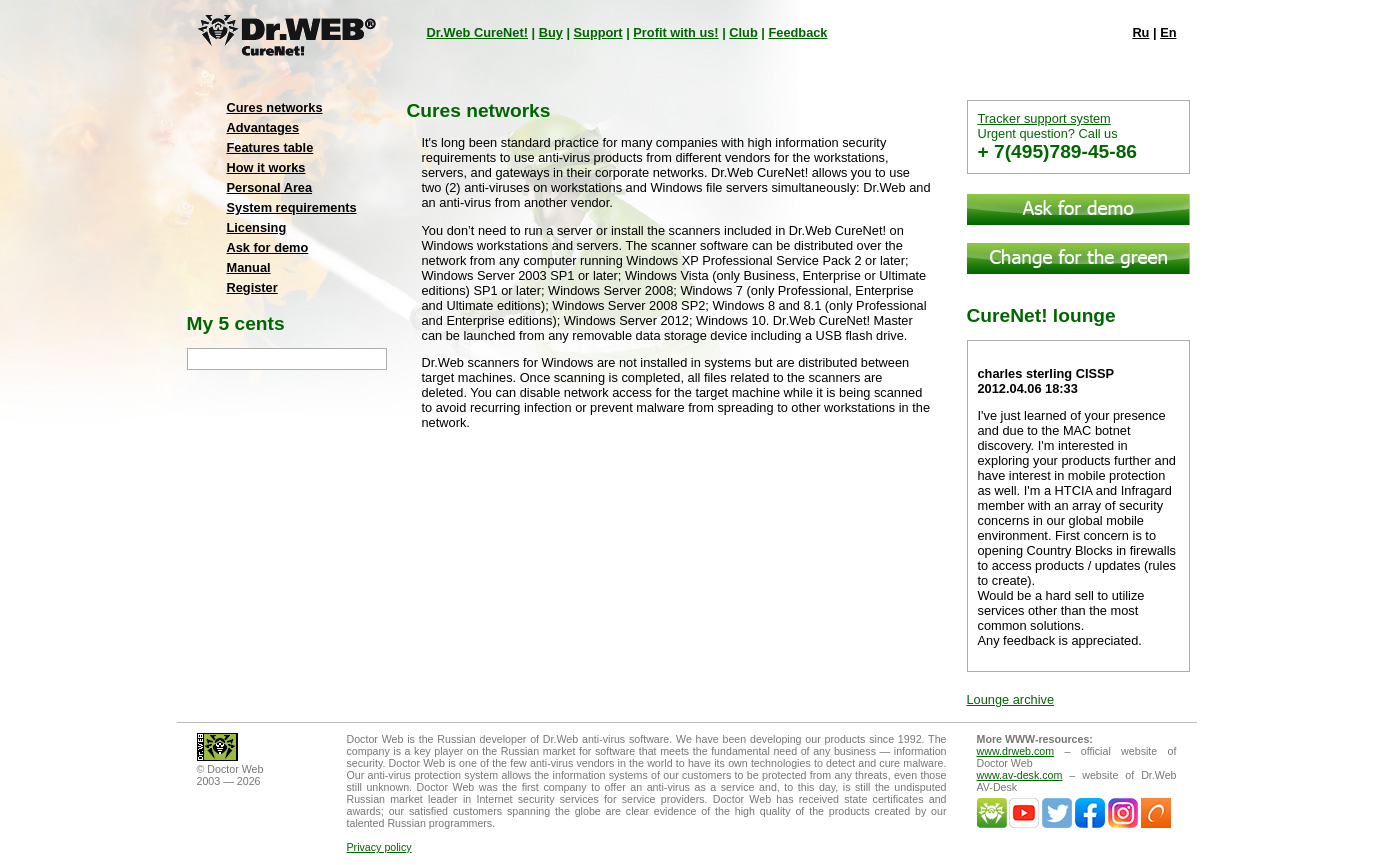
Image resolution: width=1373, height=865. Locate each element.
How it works (266, 167)
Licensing (257, 227)
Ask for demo (268, 247)
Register (252, 287)
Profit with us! (675, 32)
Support (598, 32)
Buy (551, 32)
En (1168, 32)
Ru (1140, 32)
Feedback (797, 32)
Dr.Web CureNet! (477, 32)
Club (743, 32)
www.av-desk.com (1020, 775)
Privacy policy (379, 847)
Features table (270, 147)
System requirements (292, 207)
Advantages (263, 127)
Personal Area (270, 187)
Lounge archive (1011, 699)
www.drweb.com (1016, 751)
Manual (249, 267)
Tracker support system (1044, 118)
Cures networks (275, 107)
